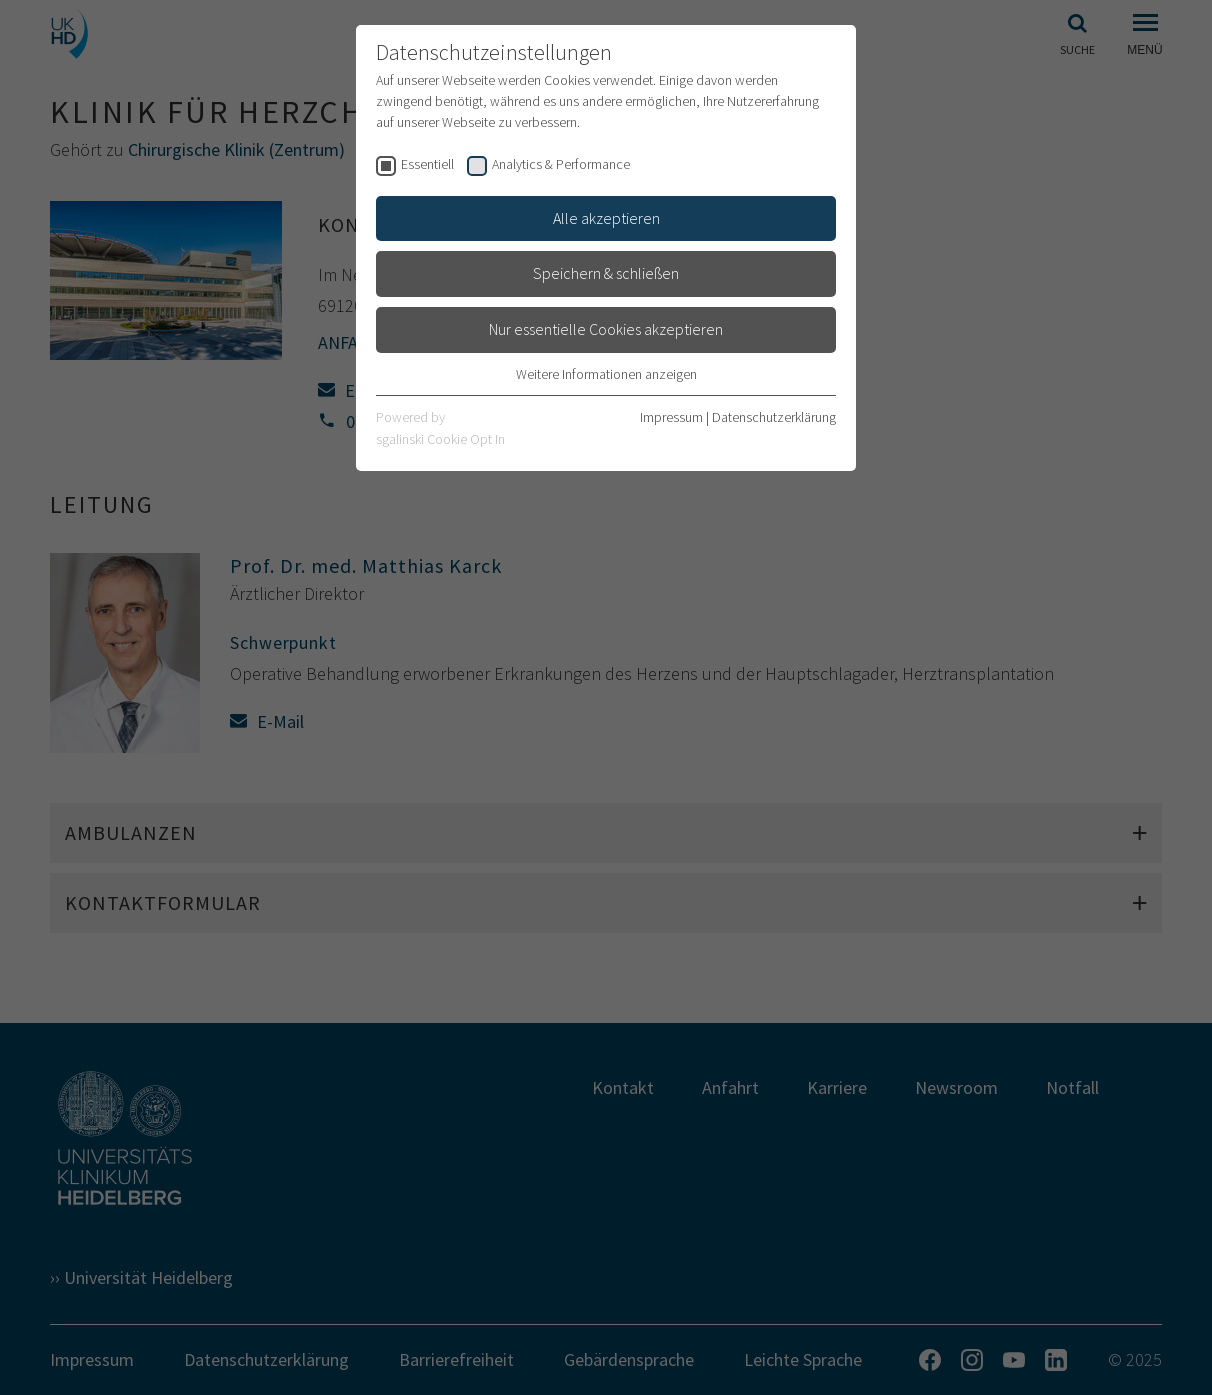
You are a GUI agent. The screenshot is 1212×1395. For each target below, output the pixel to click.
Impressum (671, 417)
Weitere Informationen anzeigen (606, 374)
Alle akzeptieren (606, 218)
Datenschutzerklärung (774, 417)
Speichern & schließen (606, 273)
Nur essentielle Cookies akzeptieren (606, 329)
